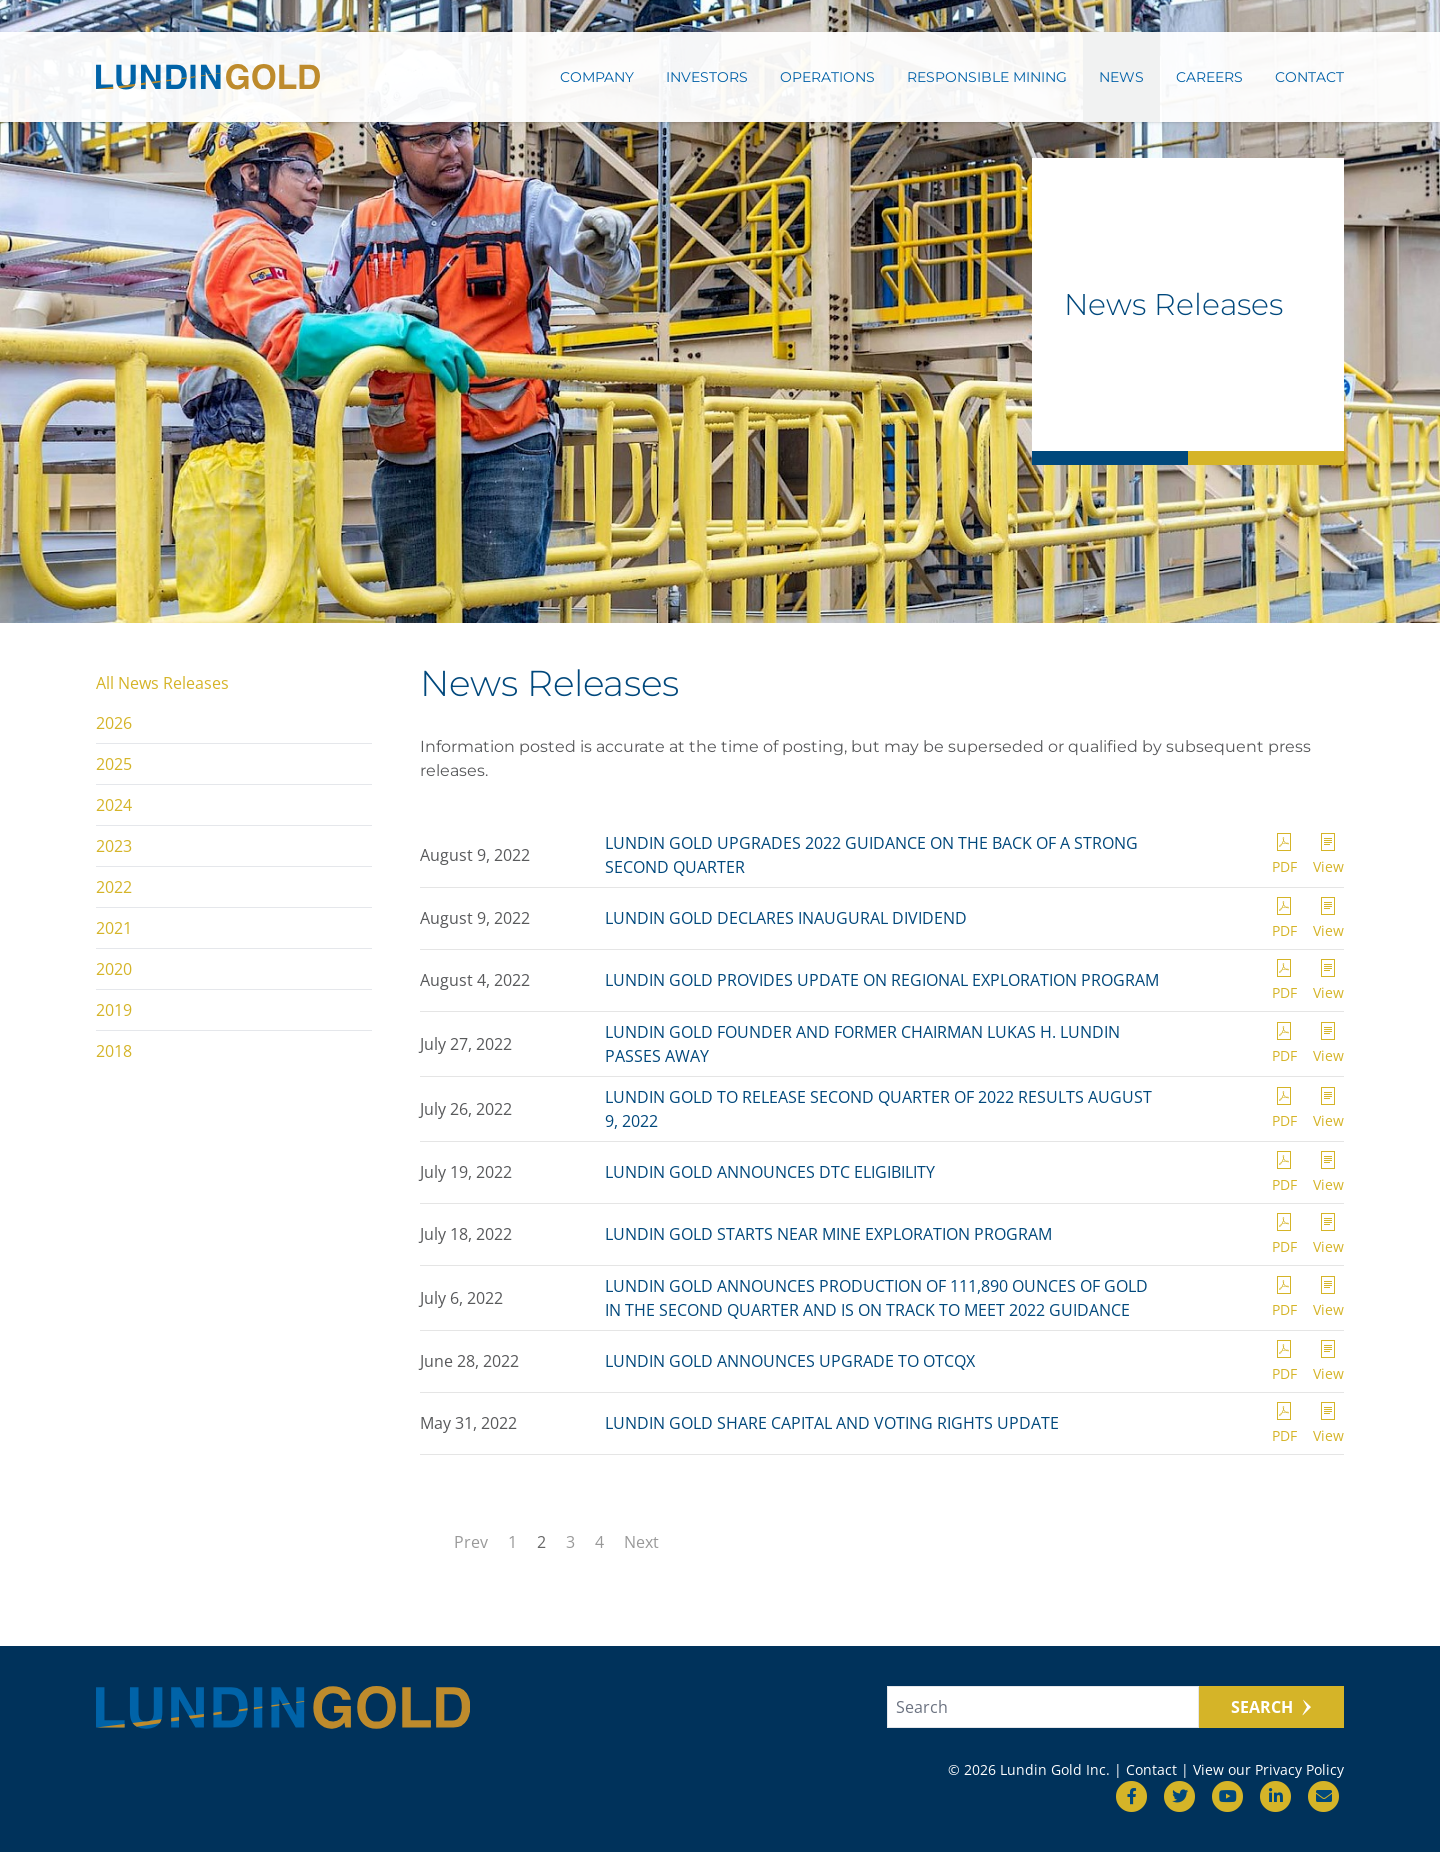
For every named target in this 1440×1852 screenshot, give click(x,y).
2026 (114, 723)
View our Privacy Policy (1268, 1769)
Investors (707, 77)
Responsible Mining (987, 77)
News (1121, 77)
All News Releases (162, 683)
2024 (114, 805)
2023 (114, 846)
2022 (114, 887)
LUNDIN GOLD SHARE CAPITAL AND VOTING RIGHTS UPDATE (832, 1423)
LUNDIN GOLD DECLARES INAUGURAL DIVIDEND (786, 918)
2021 (114, 928)
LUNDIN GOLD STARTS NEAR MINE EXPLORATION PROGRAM (828, 1234)
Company (597, 77)
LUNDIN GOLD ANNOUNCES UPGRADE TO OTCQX (790, 1361)
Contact (1309, 77)
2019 (114, 1010)
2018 (114, 1051)
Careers (1209, 77)
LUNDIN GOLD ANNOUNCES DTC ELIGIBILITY (770, 1172)
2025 (114, 764)
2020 (114, 969)
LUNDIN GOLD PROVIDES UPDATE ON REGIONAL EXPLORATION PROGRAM (882, 980)
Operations (827, 77)
